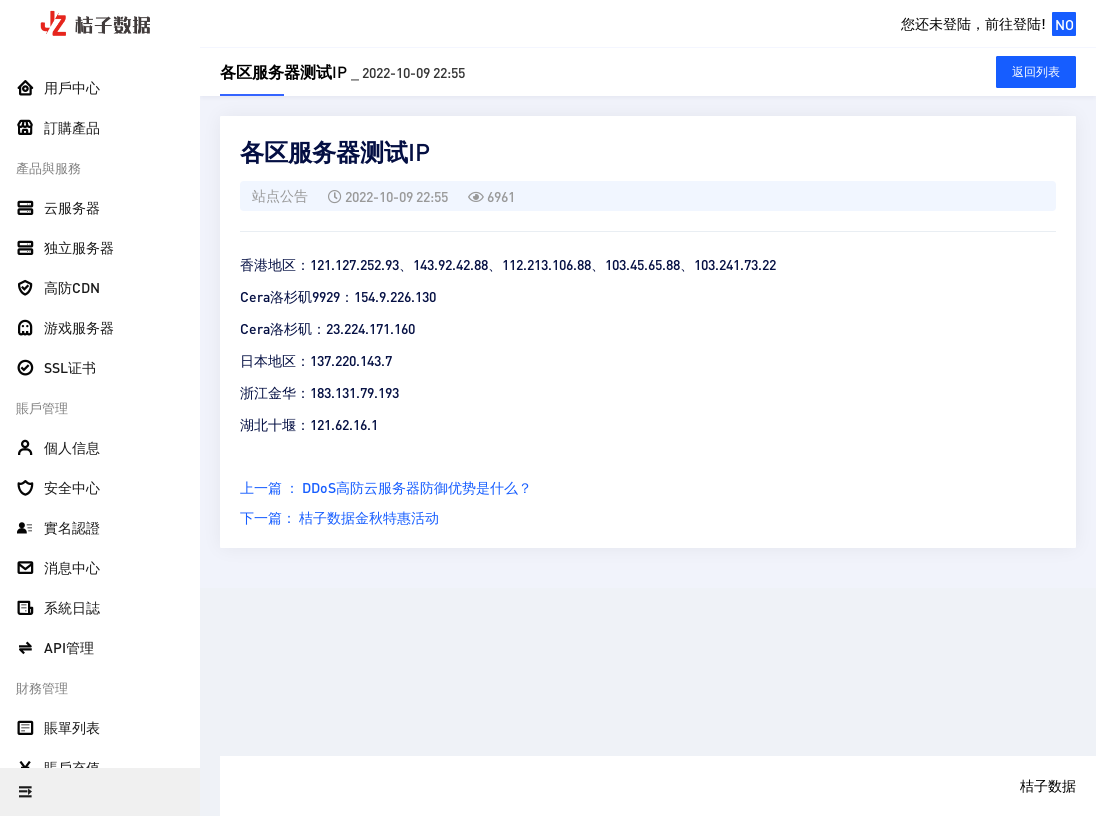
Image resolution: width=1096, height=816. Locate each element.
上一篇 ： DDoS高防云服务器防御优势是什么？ (386, 487)
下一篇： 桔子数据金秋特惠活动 (339, 517)
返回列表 (1036, 71)
